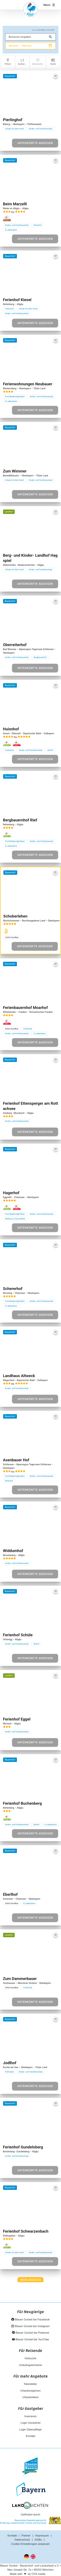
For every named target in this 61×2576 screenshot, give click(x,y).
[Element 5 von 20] (37, 811)
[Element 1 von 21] (23, 291)
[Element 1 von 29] (23, 907)
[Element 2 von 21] (27, 291)
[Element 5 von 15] (37, 111)
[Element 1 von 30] (23, 720)
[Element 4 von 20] (34, 811)
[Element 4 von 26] (34, 546)
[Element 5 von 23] (37, 2054)
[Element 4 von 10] (34, 1969)
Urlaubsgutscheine (30, 2365)
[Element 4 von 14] (34, 1451)
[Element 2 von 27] (27, 1710)
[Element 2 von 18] (27, 195)
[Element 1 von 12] (23, 2138)
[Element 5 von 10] (37, 1969)
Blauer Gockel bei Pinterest (30, 2332)
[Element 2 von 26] (27, 546)
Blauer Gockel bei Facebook (30, 2319)
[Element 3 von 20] (30, 811)
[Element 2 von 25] (27, 1541)
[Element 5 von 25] (37, 1541)
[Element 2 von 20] (27, 811)
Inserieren (30, 2416)
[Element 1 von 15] (23, 111)
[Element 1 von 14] (23, 1451)
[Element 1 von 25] (23, 1541)
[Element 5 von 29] (37, 907)
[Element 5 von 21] (37, 291)
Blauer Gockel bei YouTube (30, 2339)
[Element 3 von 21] (30, 291)
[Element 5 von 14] (37, 1451)
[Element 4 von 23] (34, 2054)
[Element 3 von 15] (30, 111)
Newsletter (30, 2384)
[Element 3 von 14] (30, 1451)
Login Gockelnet (30, 2422)
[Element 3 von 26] (30, 546)
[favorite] (55, 76)
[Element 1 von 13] (23, 462)
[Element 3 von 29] (30, 907)
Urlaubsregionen (30, 2390)
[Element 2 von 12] (27, 2138)
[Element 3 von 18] (30, 195)
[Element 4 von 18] (34, 195)
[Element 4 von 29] (34, 907)
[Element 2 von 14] (27, 1451)
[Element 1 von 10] (23, 1969)
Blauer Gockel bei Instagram (30, 2326)
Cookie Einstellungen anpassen (30, 2543)
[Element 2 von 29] (27, 907)
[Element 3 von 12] (30, 2138)
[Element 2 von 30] (27, 720)
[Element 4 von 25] (34, 1541)
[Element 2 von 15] (27, 111)
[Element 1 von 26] (23, 546)
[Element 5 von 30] (37, 720)
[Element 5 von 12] (37, 2138)
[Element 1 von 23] (23, 2054)
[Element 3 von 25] (30, 1541)
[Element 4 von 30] (34, 720)
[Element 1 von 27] (23, 1710)
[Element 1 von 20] (23, 811)
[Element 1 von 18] (23, 195)
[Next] (30, 2280)
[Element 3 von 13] (30, 462)
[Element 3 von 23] (30, 2054)
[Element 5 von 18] (37, 195)
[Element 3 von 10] (30, 1969)
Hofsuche (30, 2358)
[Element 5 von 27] (37, 1710)
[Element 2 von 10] (27, 1969)
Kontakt (30, 2436)
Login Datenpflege (30, 2429)
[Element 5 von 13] (37, 462)
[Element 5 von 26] (37, 546)
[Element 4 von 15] (34, 111)
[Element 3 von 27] (30, 1710)
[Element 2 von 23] (27, 2054)
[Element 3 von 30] (30, 720)
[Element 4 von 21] (34, 291)
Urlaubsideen (30, 2397)
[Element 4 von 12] (34, 2138)
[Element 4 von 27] (34, 1710)
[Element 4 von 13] (34, 462)
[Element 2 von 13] (27, 462)
